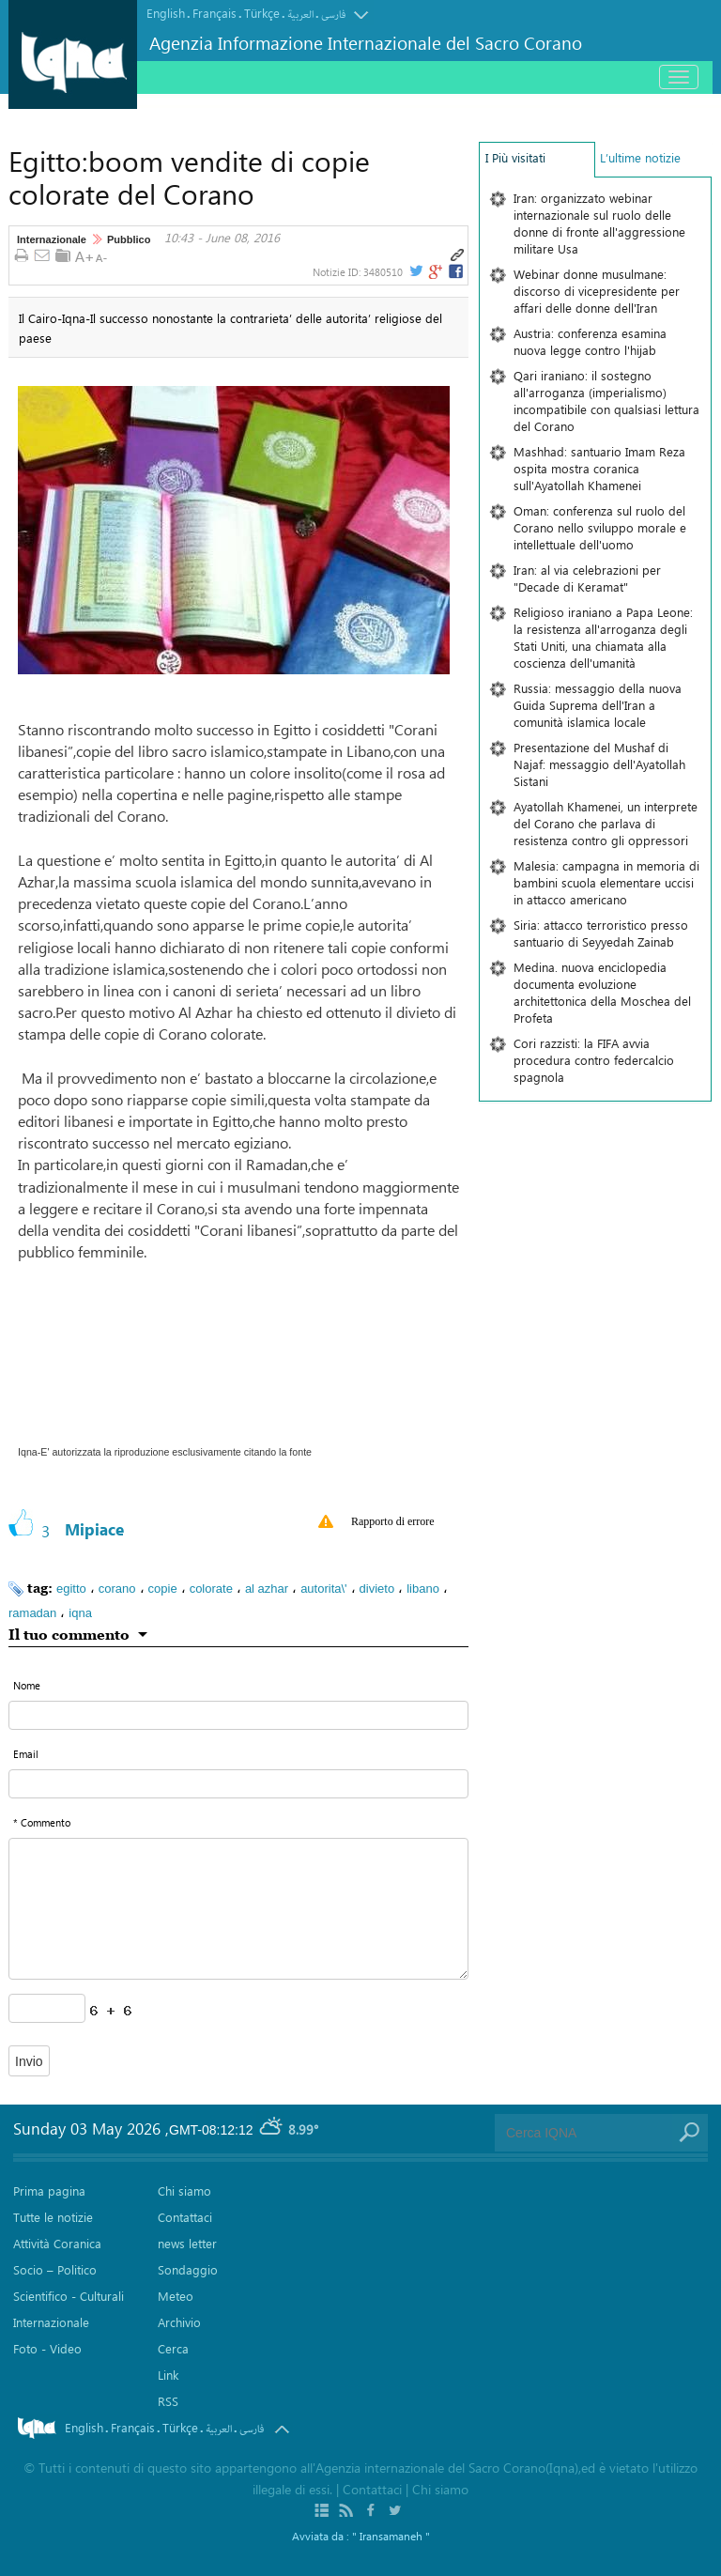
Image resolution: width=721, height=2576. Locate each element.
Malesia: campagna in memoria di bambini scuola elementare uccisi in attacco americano (606, 882)
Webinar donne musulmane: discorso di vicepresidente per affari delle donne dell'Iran (597, 291)
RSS (168, 2401)
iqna (80, 1613)
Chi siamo (184, 2190)
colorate (211, 1588)
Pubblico (128, 239)
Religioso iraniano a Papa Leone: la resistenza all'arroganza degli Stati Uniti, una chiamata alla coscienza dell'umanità (603, 637)
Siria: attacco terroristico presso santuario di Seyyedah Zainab (601, 933)
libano (423, 1588)
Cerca (173, 2348)
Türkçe (262, 13)
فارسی (333, 15)
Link (168, 2375)
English (165, 13)
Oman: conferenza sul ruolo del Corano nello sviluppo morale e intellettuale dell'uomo (600, 527)
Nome (26, 1685)
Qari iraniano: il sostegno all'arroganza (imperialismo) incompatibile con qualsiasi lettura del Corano (606, 400)
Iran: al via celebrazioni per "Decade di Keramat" (587, 578)
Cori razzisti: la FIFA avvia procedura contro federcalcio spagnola (594, 1060)
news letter (187, 2243)
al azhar (266, 1588)
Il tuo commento (69, 1634)
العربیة (300, 15)
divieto (377, 1588)
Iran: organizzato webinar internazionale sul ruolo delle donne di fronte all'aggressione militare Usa (599, 223)
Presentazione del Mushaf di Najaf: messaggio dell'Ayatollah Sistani (599, 764)
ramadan (32, 1613)
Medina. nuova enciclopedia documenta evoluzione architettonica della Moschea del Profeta (602, 992)
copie (162, 1588)
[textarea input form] (238, 1909)
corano (117, 1588)
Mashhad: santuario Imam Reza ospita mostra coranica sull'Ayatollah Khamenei (599, 468)
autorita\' (323, 1588)
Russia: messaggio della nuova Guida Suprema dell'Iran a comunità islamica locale (598, 705)
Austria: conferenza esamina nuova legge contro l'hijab (590, 341)
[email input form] (238, 1783)
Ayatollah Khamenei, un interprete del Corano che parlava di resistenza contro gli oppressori (606, 823)
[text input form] (238, 1715)
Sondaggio (188, 2269)
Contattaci (185, 2217)
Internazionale (51, 239)
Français (214, 13)
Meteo (175, 2296)
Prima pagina (49, 2190)
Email (25, 1754)
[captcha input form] (46, 2008)
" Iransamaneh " (391, 2535)
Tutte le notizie (53, 2217)
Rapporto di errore (393, 1521)
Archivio (179, 2322)
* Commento (41, 1822)
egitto (71, 1588)
